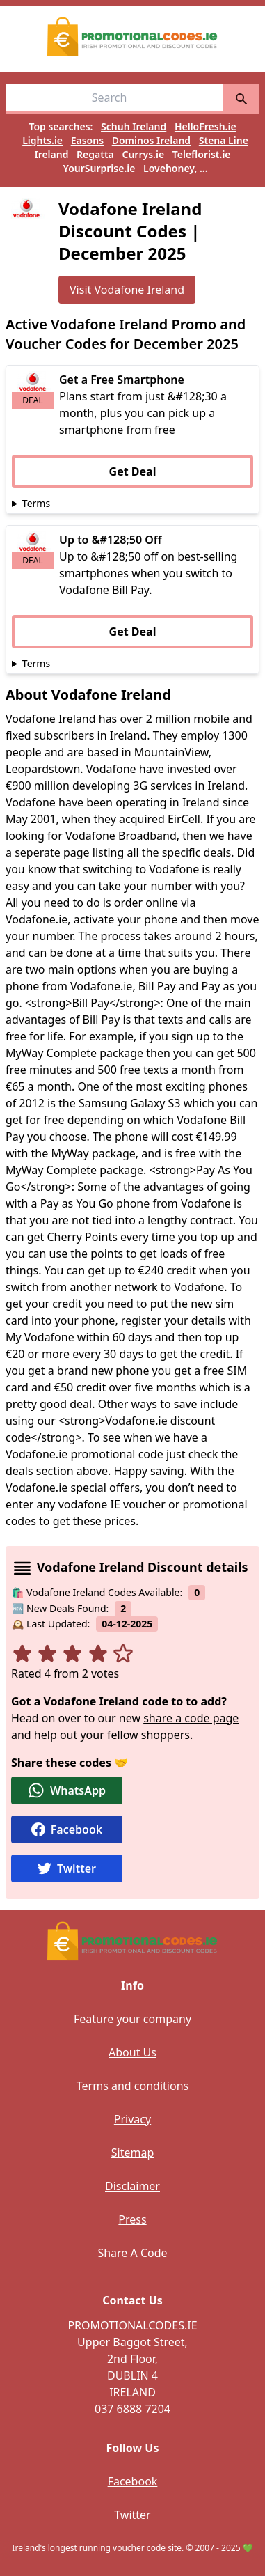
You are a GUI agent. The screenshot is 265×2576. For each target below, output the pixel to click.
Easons (87, 140)
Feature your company (132, 2019)
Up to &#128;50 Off (110, 539)
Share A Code (132, 2253)
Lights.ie (42, 140)
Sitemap (132, 2152)
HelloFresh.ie (205, 126)
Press (132, 2219)
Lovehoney (168, 168)
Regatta (95, 154)
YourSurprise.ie (99, 168)
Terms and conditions (132, 2085)
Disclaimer (132, 2186)
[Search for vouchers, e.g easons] (114, 99)
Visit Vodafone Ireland (127, 289)
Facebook (133, 2481)
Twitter (132, 2514)
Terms (36, 503)
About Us (132, 2052)
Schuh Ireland (133, 126)
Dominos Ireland (151, 140)
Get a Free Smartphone (121, 379)
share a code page (191, 1718)
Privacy (132, 2119)
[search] (241, 99)
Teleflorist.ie (201, 154)
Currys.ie (143, 154)
